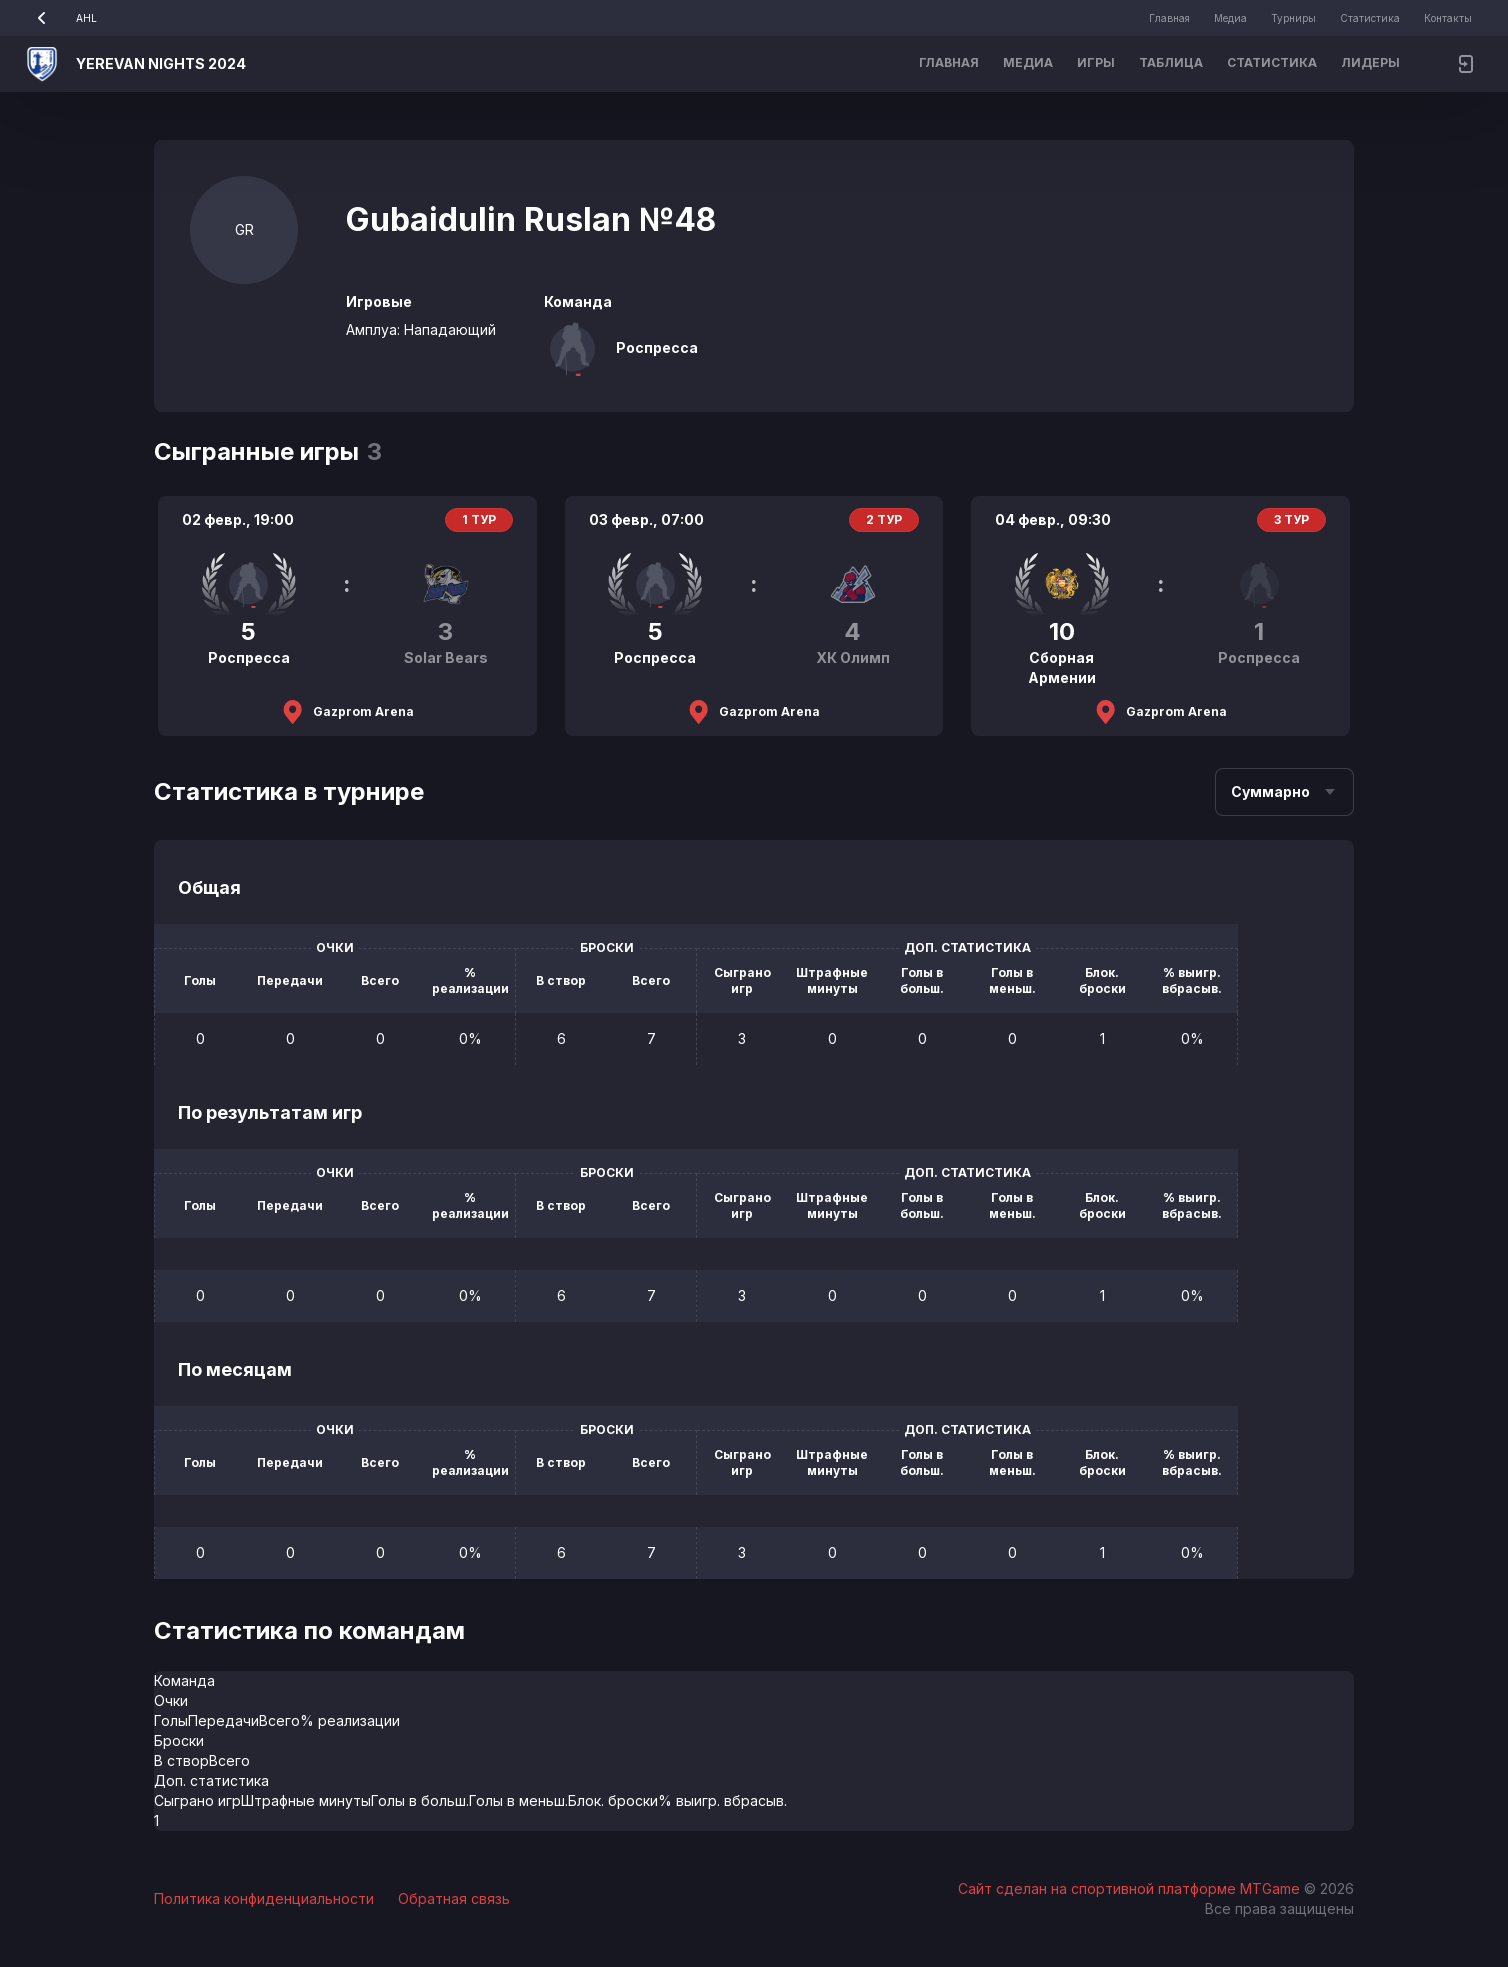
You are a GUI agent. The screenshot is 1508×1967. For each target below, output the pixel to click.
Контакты (1448, 18)
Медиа (1230, 18)
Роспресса (657, 347)
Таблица (1171, 62)
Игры (1096, 62)
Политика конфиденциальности (264, 1898)
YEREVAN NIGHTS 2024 (161, 63)
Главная (1169, 18)
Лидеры (1370, 62)
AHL (60, 18)
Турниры (1293, 18)
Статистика (1370, 18)
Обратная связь (454, 1898)
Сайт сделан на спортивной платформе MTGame (1131, 1888)
